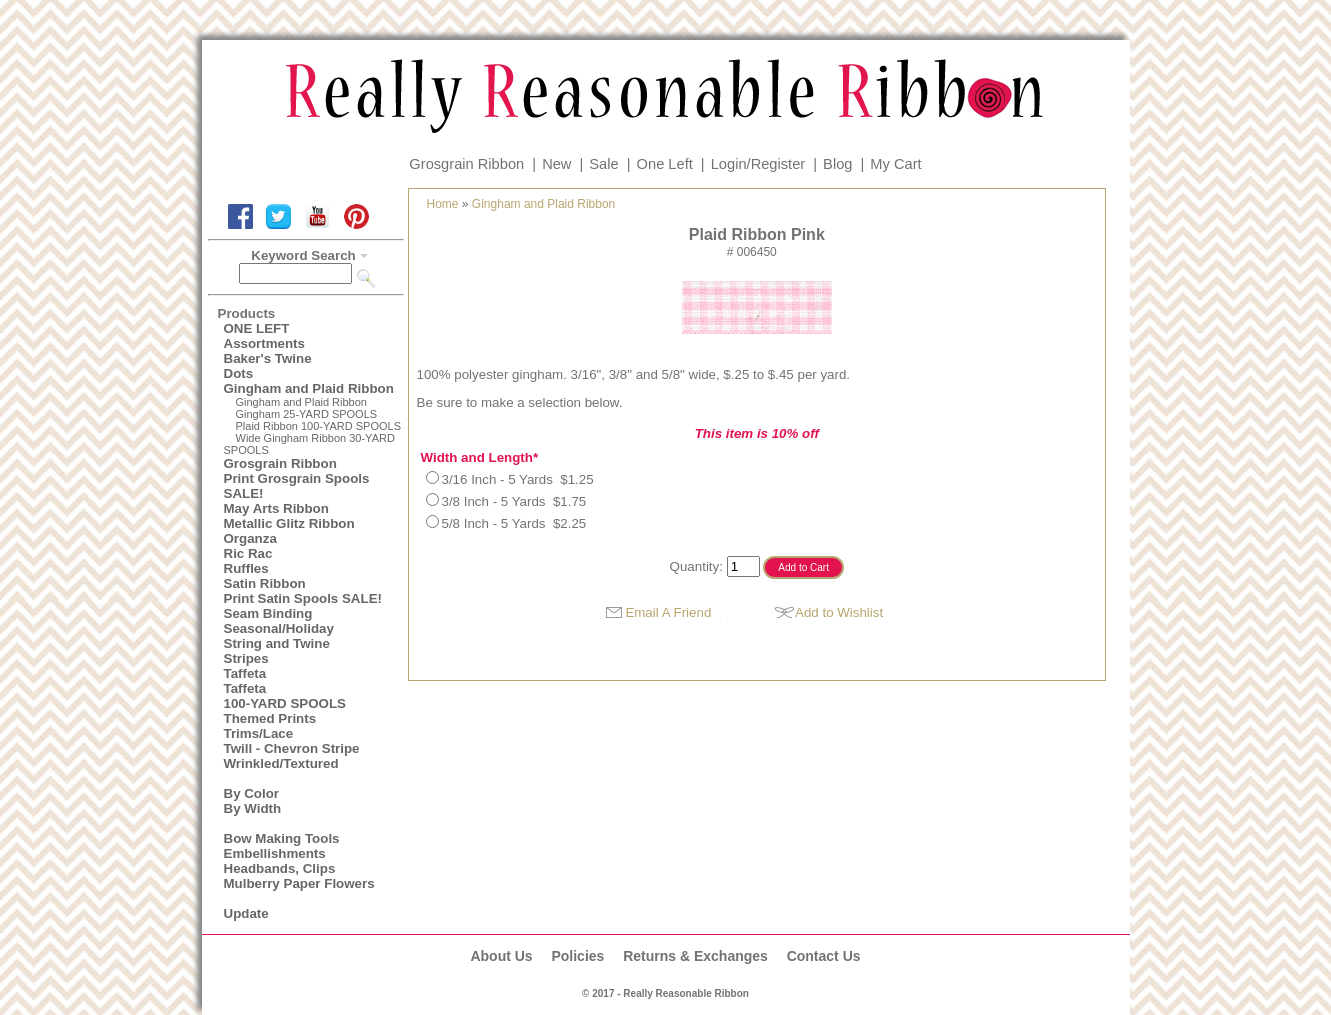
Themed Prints (270, 718)
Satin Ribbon (265, 583)
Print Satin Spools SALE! (303, 598)
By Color (252, 793)
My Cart (895, 164)
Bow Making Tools (282, 838)
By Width (253, 808)
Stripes (246, 658)
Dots (239, 373)
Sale (603, 164)
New (556, 164)
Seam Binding (268, 613)
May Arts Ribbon (276, 508)
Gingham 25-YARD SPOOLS (307, 414)
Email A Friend (668, 612)
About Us (501, 956)
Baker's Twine (268, 358)
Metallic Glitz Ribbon (289, 523)
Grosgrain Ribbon (466, 164)
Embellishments (275, 853)
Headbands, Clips (280, 868)
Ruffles (246, 568)
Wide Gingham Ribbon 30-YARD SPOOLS (309, 444)
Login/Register (758, 164)
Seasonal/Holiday (279, 628)
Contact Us (824, 956)
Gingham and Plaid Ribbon (309, 388)
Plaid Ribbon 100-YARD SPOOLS (319, 426)
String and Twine (277, 643)
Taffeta (245, 673)
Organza (250, 538)
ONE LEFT (257, 328)
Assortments (264, 343)
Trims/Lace (259, 733)
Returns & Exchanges (695, 956)
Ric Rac (248, 553)
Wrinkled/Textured (281, 763)
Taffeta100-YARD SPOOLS (285, 696)
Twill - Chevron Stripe (292, 748)
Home (443, 204)
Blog (837, 164)
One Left (665, 164)
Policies (577, 956)
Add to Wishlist (839, 612)
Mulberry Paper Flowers (299, 883)
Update (246, 913)
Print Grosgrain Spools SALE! (297, 486)
